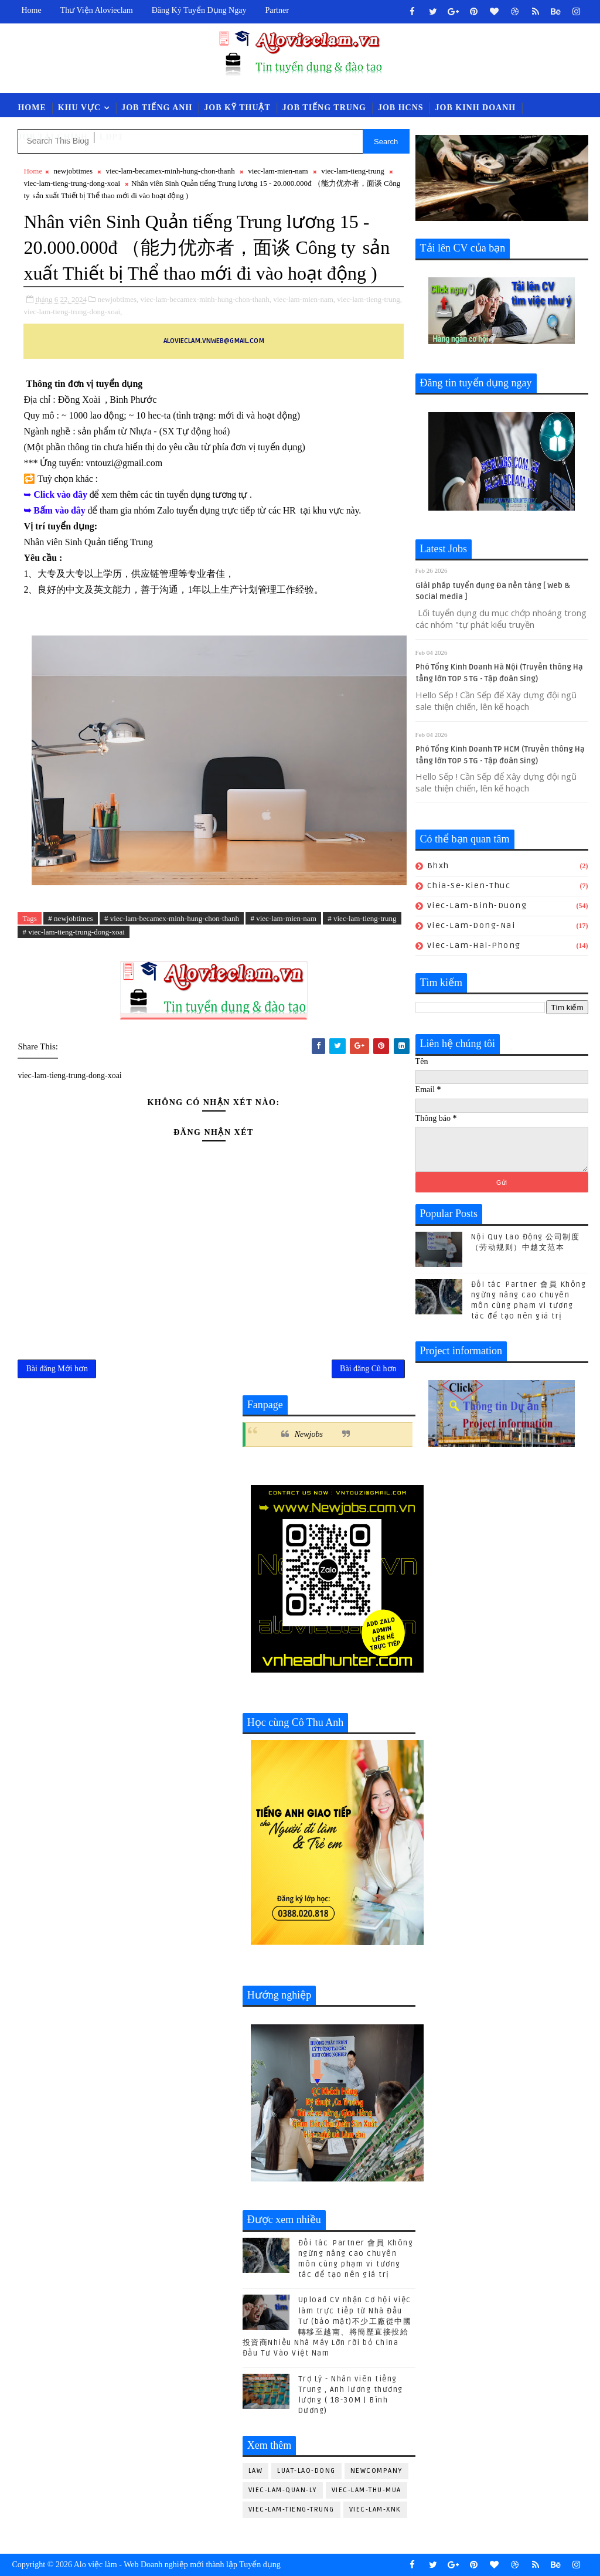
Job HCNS (401, 107)
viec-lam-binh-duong (477, 905)
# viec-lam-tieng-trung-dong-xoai (73, 931)
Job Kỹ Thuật (237, 107)
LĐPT (112, 136)
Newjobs (309, 1434)
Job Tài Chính (52, 136)
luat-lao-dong (306, 2470)
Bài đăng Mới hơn (57, 1368)
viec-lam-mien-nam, (304, 299)
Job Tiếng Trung (324, 107)
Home (31, 10)
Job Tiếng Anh (156, 107)
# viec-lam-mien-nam (283, 918)
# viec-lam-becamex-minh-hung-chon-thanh (171, 918)
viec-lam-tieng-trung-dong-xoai (71, 183)
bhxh (438, 866)
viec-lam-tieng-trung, (369, 299)
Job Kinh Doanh (475, 107)
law (255, 2470)
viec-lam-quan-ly (282, 2490)
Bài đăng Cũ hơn (368, 1368)
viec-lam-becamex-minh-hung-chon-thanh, (206, 299)
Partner (276, 10)
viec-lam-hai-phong (474, 945)
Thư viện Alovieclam (96, 10)
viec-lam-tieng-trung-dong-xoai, (72, 311)
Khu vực (79, 107)
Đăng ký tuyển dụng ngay (199, 10)
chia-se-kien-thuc (469, 886)
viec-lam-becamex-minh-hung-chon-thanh (169, 170)
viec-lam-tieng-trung (352, 170)
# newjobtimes (70, 918)
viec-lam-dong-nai (471, 925)
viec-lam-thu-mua (366, 2490)
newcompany (376, 2470)
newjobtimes (73, 170)
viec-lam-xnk (375, 2509)
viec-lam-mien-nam (278, 170)
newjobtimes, (118, 299)
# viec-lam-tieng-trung (362, 918)
